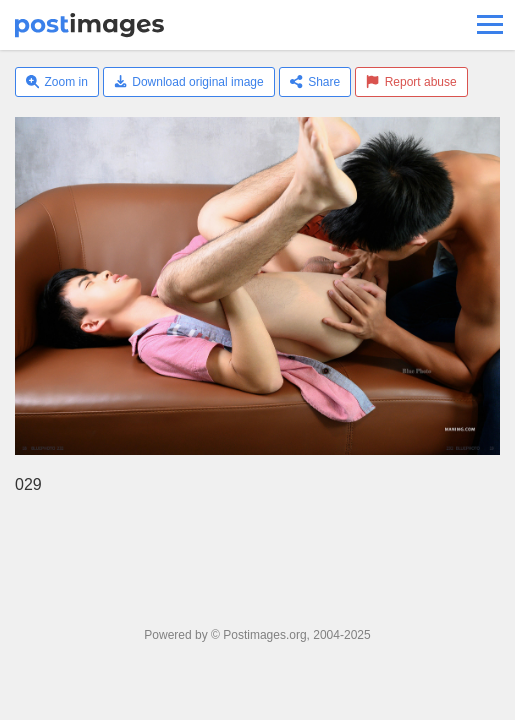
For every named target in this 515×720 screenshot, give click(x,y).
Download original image (189, 82)
